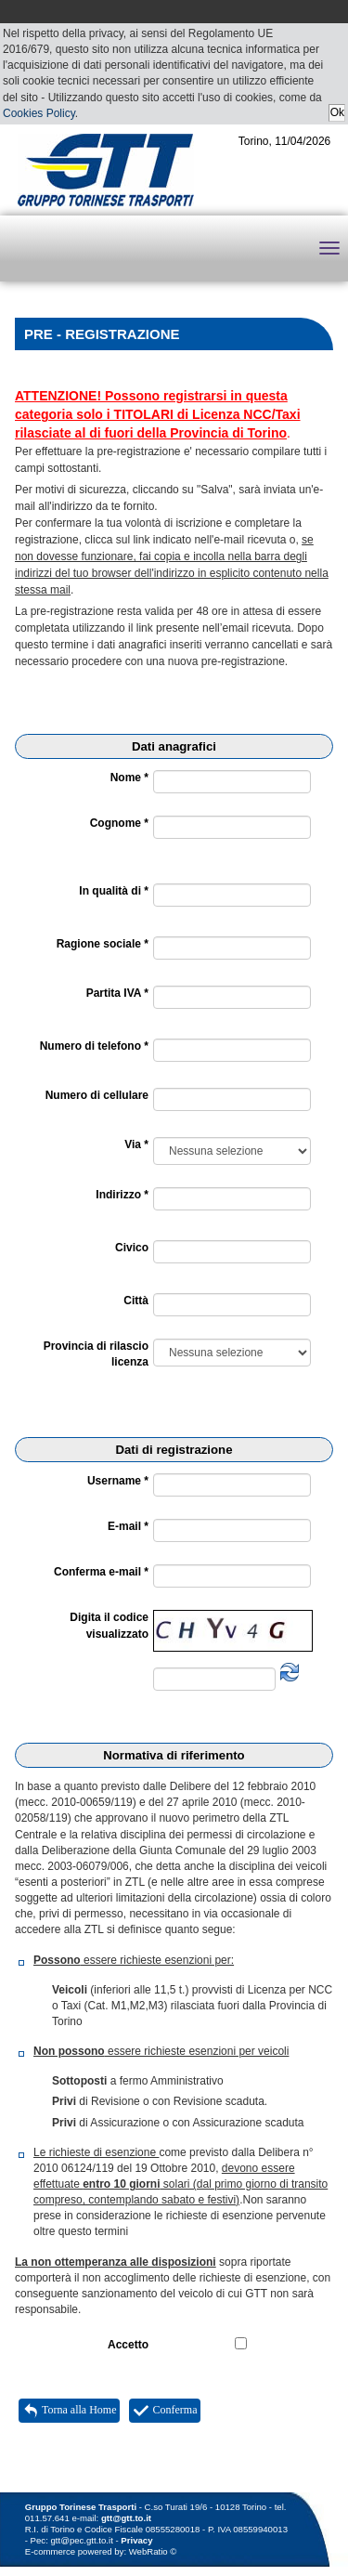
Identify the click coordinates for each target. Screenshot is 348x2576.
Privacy (136, 2540)
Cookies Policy (39, 113)
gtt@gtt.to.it (126, 2518)
